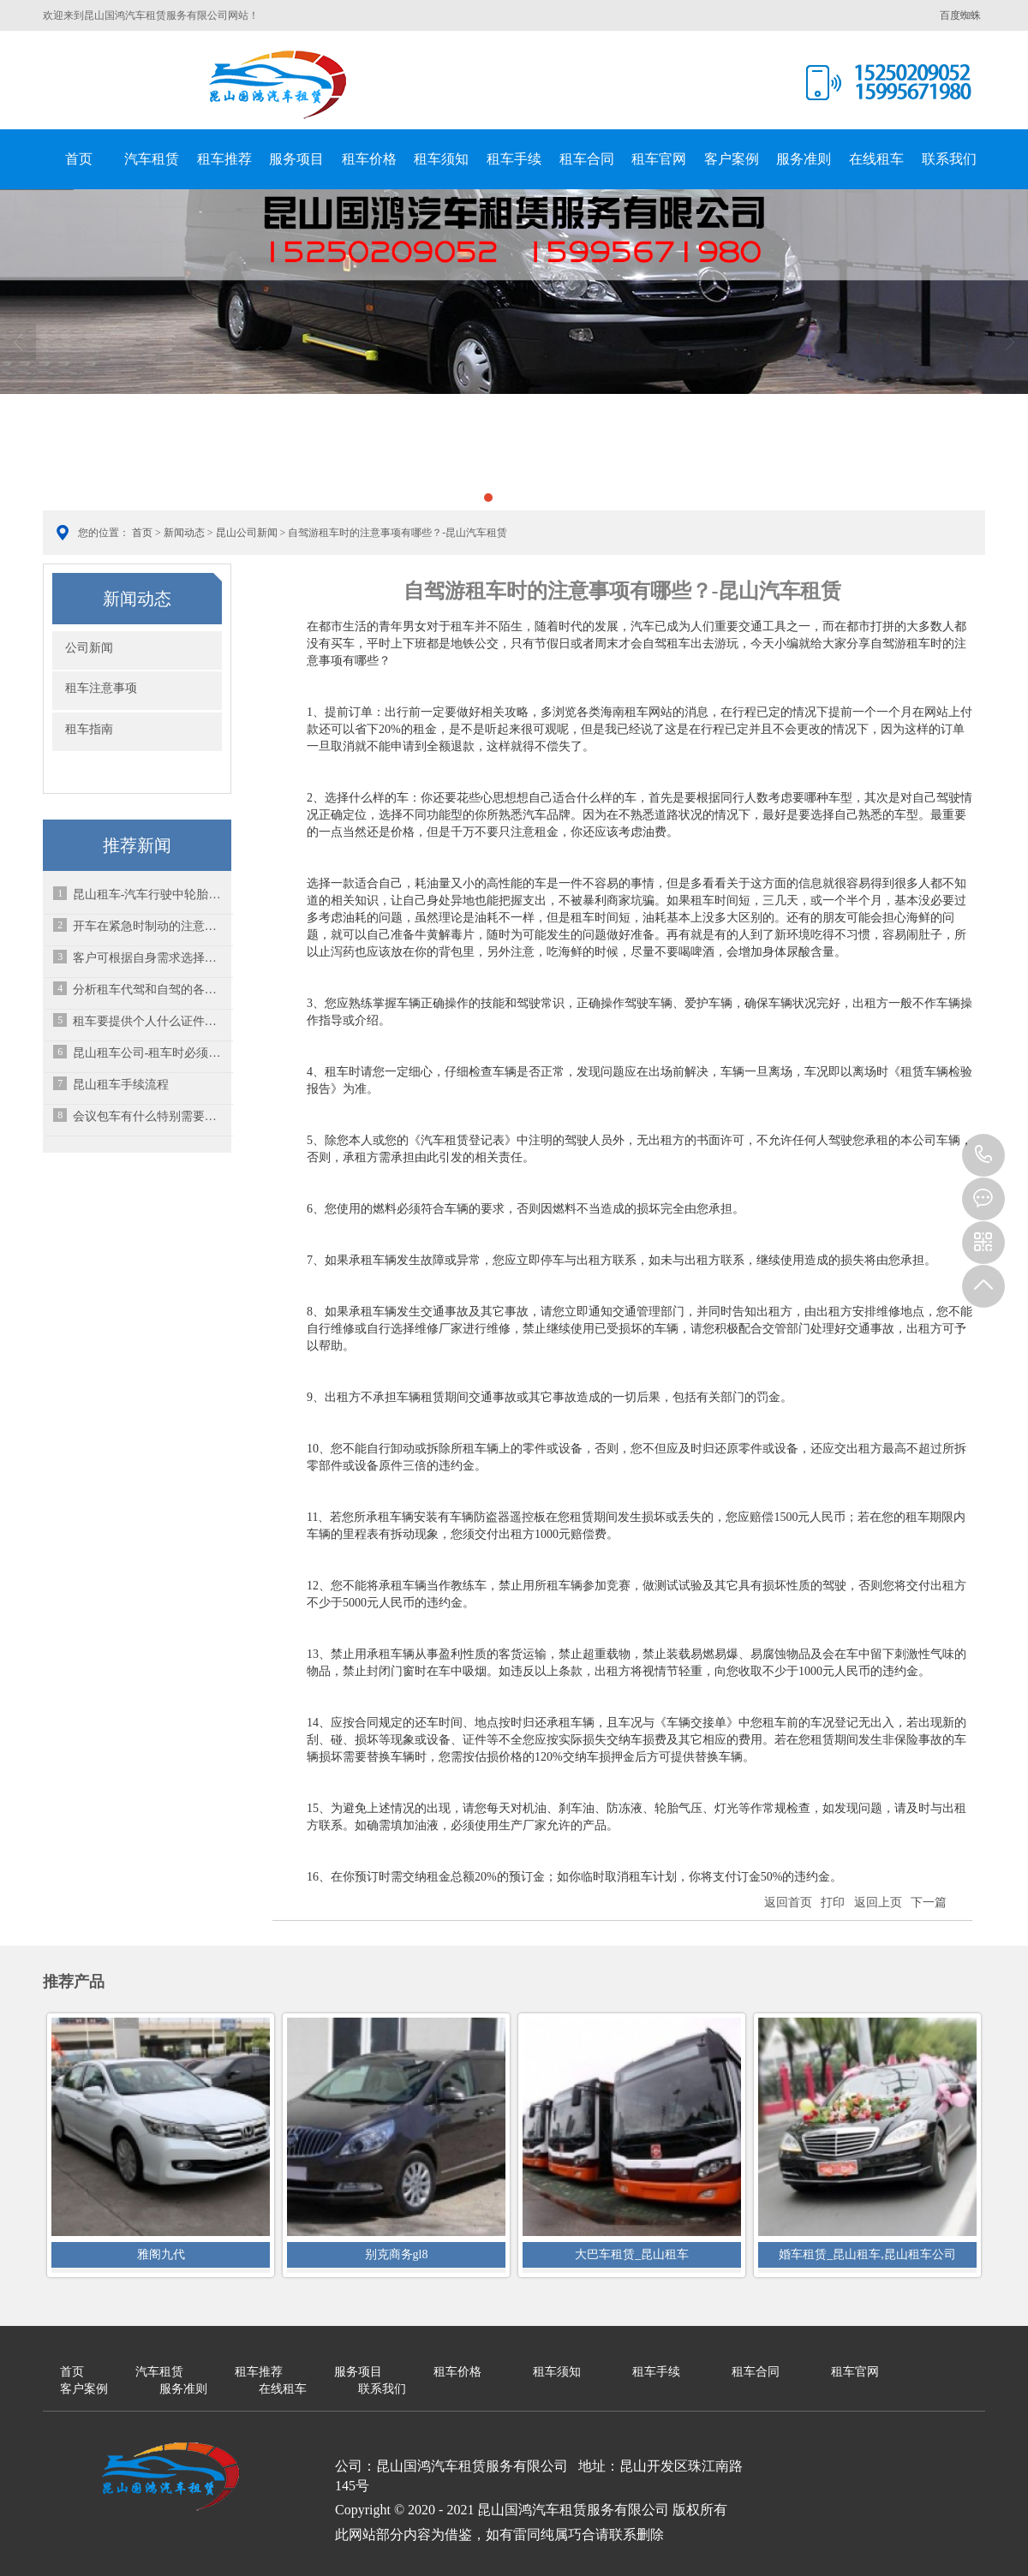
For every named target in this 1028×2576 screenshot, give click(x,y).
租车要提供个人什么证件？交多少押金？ (150, 1021)
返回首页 (788, 1902)
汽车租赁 (151, 159)
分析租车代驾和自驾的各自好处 (150, 989)
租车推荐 (224, 159)
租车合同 (586, 159)
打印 (833, 1902)
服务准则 (803, 159)
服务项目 (296, 159)
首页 (79, 159)
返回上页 (878, 1902)
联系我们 (949, 159)
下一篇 (929, 1902)
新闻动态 (184, 533)
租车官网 (658, 159)
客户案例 (731, 159)
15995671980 (983, 1155)
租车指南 (89, 729)
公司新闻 (89, 647)
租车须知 (441, 159)
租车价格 (369, 159)
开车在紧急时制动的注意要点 (150, 926)
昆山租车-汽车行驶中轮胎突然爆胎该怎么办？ (150, 894)
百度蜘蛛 (960, 15)
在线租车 (876, 159)
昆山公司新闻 (247, 533)
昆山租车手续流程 (121, 1084)
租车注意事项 (101, 688)
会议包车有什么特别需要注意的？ (150, 1116)
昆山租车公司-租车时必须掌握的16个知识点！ (150, 1052)
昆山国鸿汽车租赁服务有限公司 (278, 84)
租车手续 (514, 159)
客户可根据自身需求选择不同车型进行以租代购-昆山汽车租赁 (150, 957)
